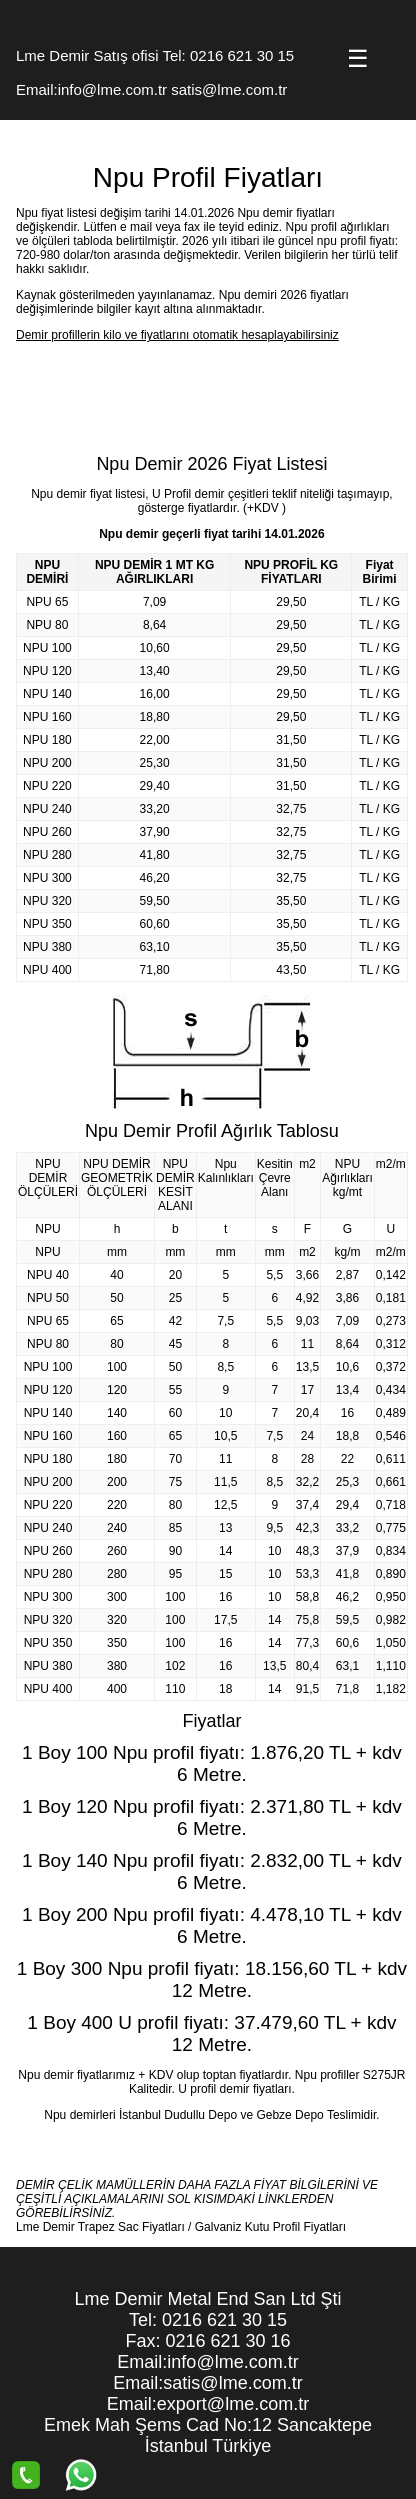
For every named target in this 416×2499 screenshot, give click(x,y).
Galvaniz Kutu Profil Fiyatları (270, 2227)
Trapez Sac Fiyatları (131, 2227)
